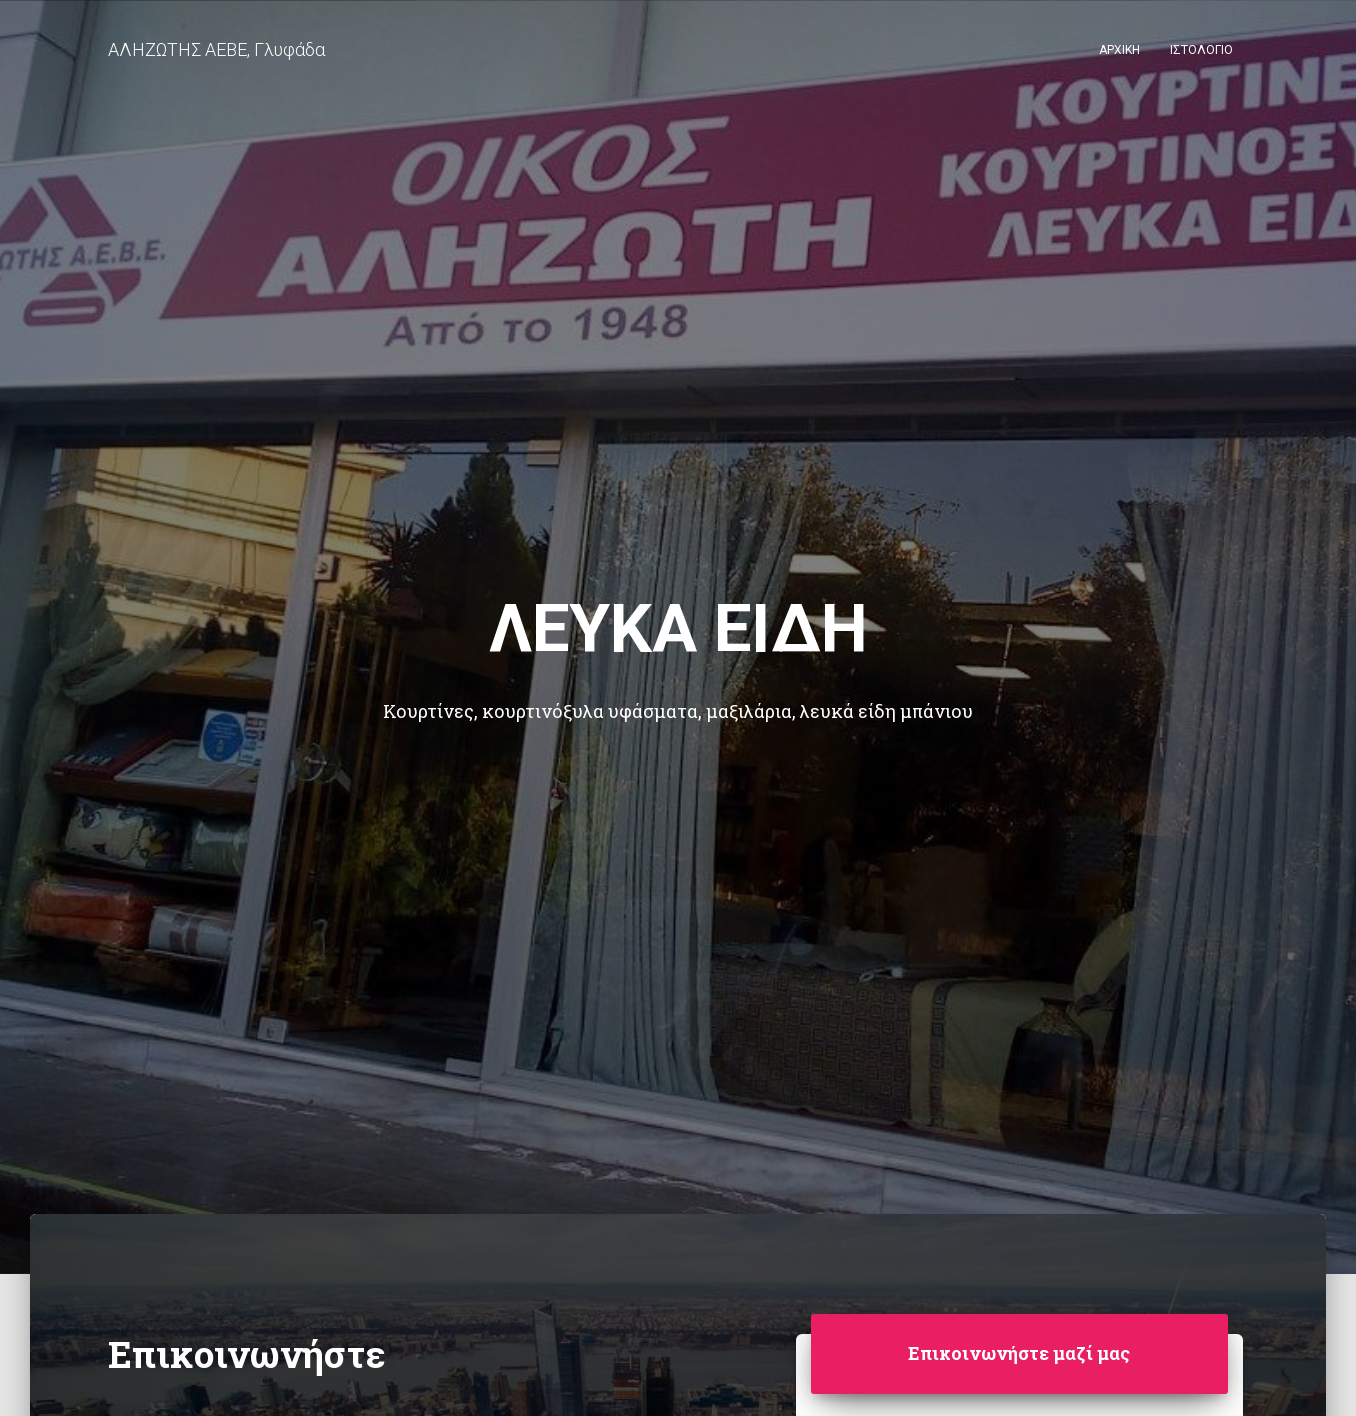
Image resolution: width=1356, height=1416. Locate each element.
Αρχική (1119, 50)
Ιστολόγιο (1201, 50)
